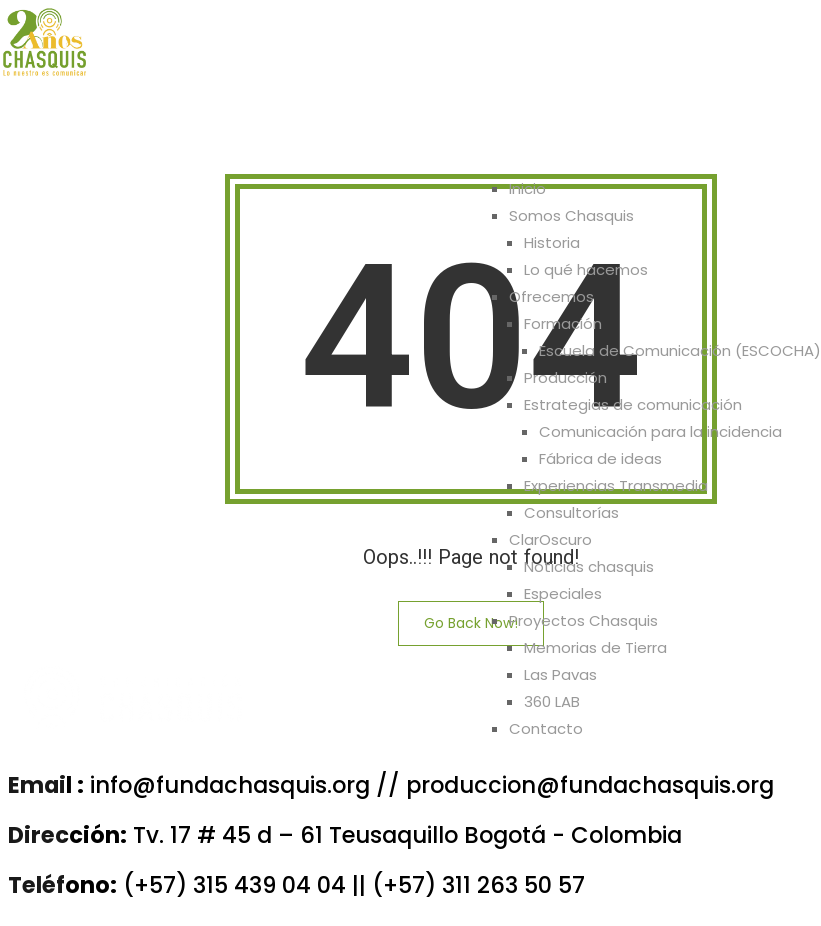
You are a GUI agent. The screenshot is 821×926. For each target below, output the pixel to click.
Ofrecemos (316, 136)
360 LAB (552, 701)
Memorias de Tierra (595, 647)
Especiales (563, 593)
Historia (552, 242)
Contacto (757, 136)
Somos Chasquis (168, 136)
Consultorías (571, 512)
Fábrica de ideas (600, 458)
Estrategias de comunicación (633, 404)
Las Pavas (560, 674)
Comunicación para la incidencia (660, 431)
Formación (563, 323)
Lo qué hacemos (586, 269)
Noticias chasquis (589, 566)
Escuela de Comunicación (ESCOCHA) (680, 350)
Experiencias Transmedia (616, 485)
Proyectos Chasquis (605, 136)
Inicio (42, 136)
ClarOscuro (444, 136)
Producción (565, 377)
